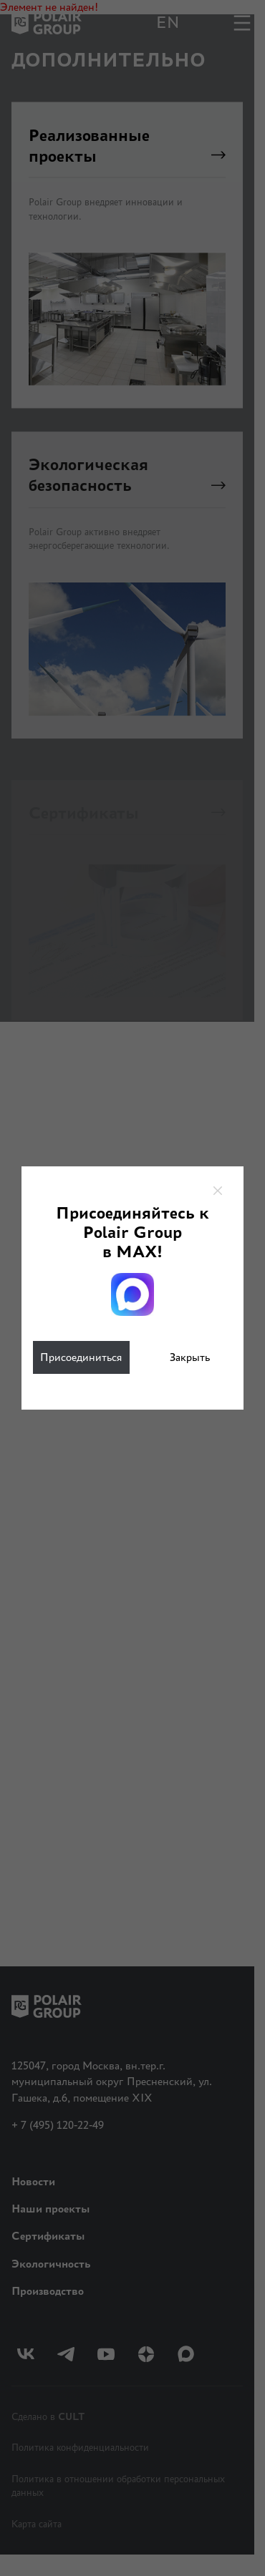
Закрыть (190, 1357)
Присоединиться (81, 1357)
